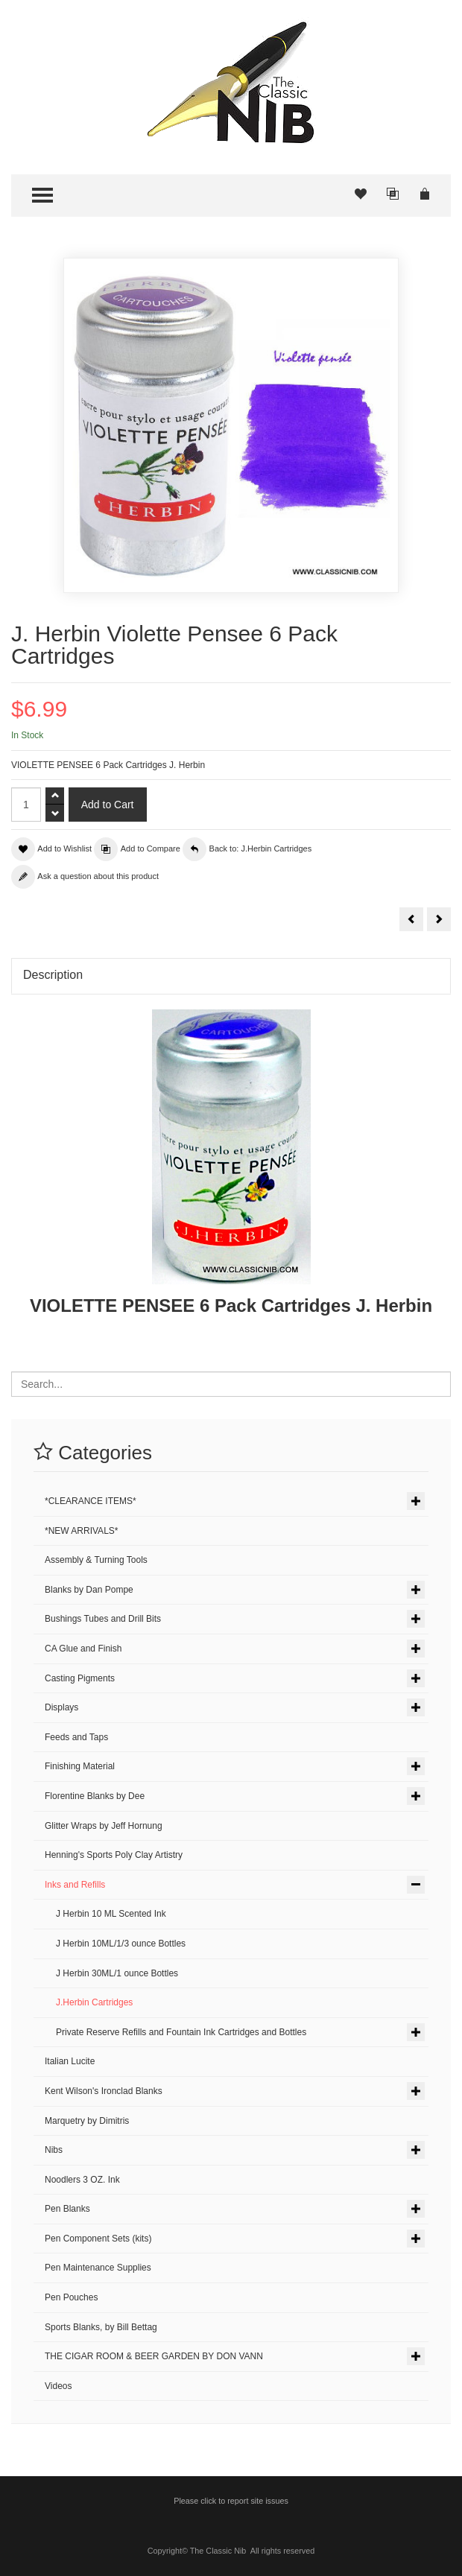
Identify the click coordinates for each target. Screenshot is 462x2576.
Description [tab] (53, 974)
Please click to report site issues (231, 2500)
